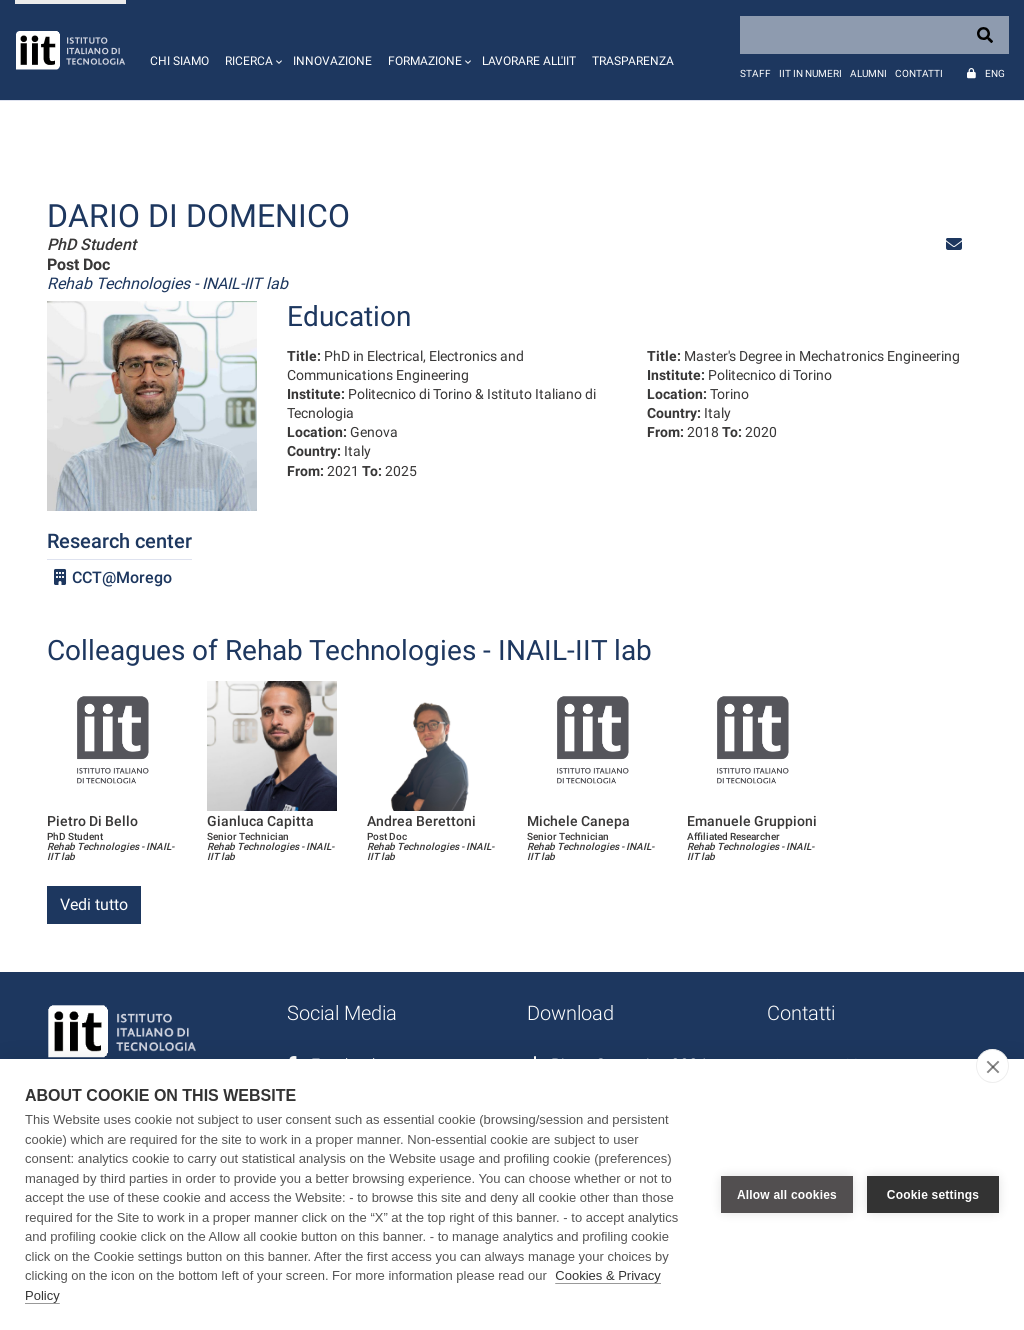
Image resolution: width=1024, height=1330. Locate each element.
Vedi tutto (94, 904)
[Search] (874, 35)
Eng (995, 73)
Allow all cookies (787, 1195)
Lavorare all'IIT (529, 61)
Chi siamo (179, 61)
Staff (755, 73)
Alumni (868, 73)
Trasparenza (633, 61)
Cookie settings (933, 1195)
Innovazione (332, 61)
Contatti (919, 73)
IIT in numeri (810, 73)
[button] (251, 50)
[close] (992, 1066)
